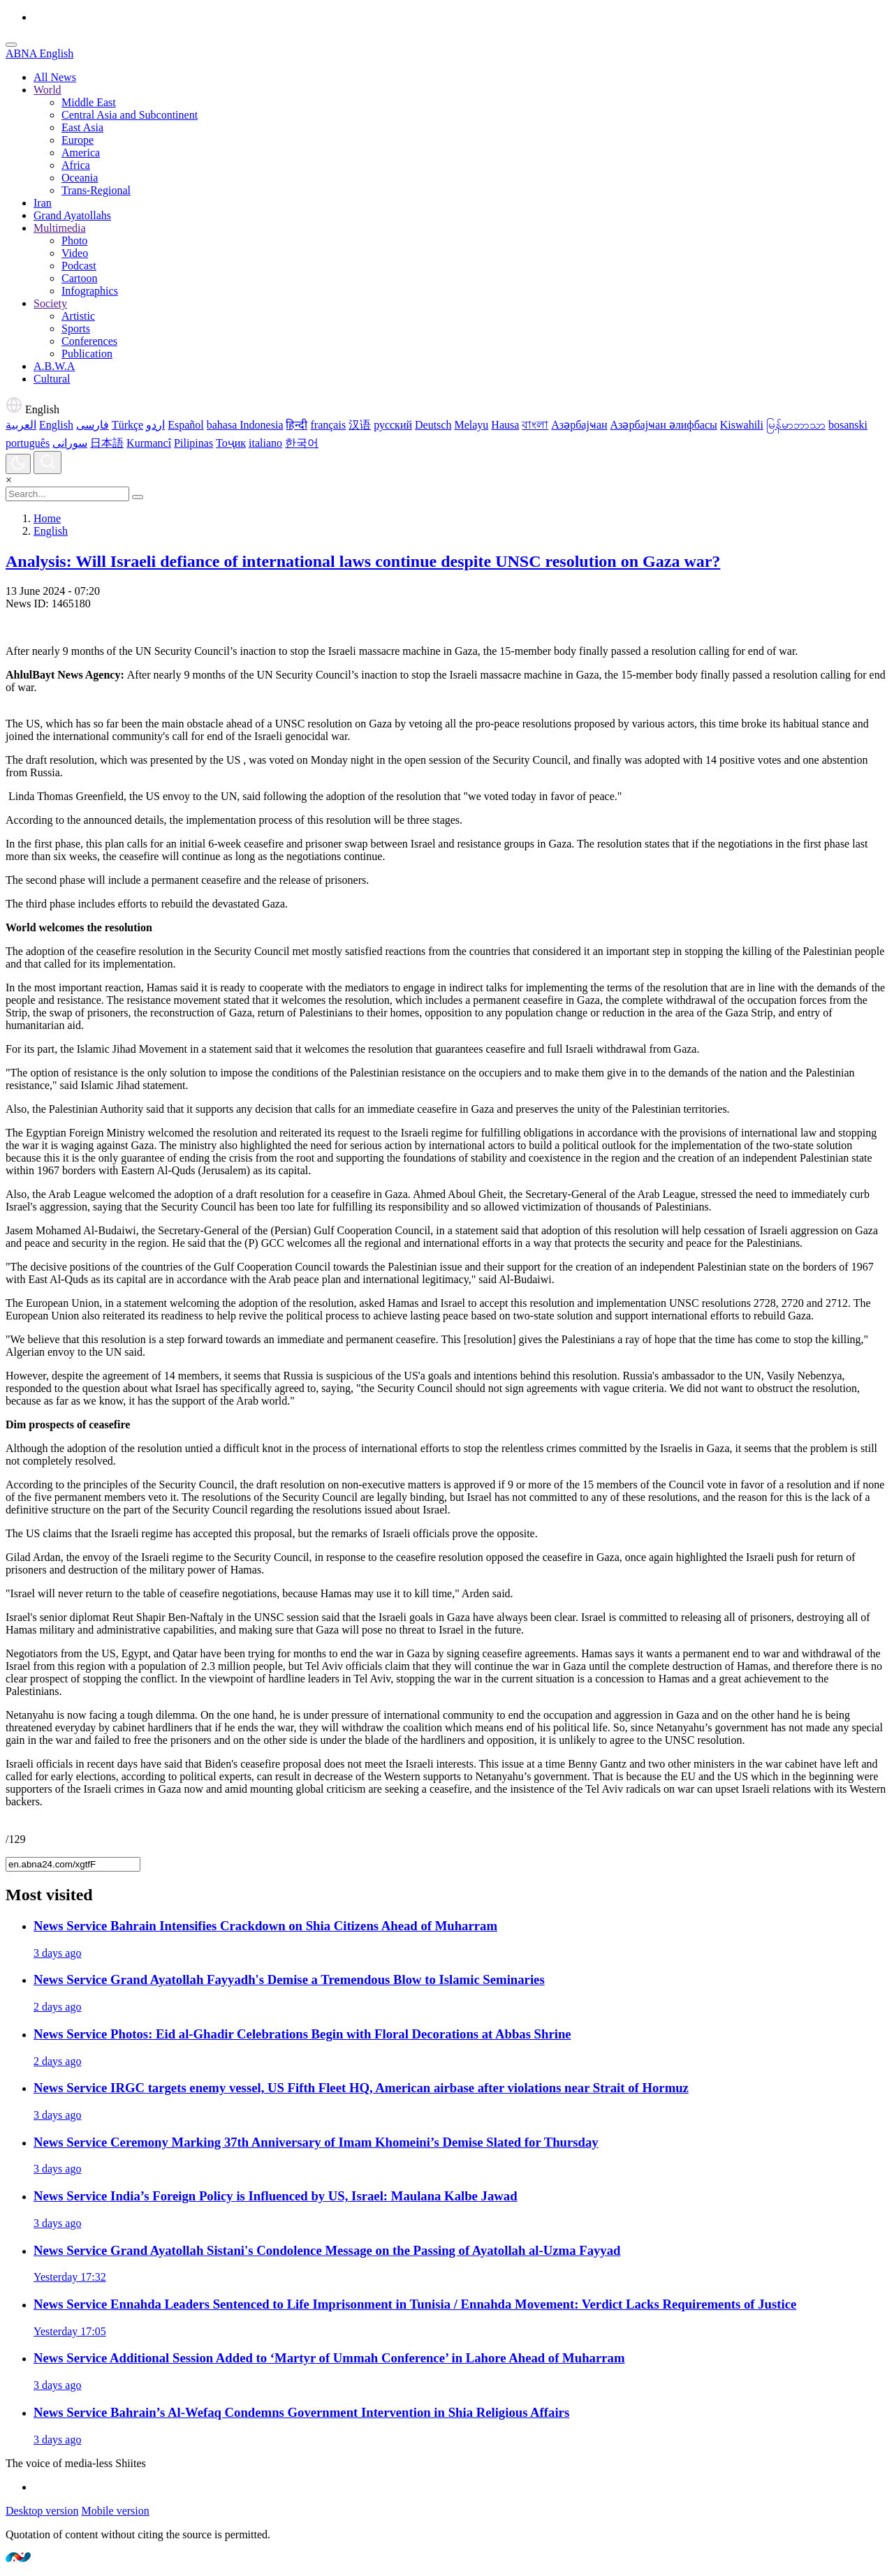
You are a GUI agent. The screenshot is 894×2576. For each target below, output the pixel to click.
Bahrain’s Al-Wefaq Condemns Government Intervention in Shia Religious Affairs (301, 2412)
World (47, 90)
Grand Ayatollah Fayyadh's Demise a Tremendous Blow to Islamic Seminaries (289, 1979)
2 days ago (57, 2007)
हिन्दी (296, 425)
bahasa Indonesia (245, 425)
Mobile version (115, 2511)
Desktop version (42, 2511)
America (80, 152)
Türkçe (127, 425)
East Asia (82, 127)
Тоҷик (231, 443)
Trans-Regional (96, 190)
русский (393, 425)
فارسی (92, 425)
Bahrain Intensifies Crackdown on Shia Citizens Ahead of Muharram (265, 1925)
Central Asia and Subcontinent (129, 115)
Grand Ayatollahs (72, 215)
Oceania (79, 178)
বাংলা (535, 425)
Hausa (505, 425)
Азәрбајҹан (579, 425)
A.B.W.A (54, 366)
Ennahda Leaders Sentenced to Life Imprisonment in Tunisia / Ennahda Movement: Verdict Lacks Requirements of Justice (415, 2304)
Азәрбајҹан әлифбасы (663, 425)
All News (55, 77)
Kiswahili (741, 425)
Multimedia (60, 228)
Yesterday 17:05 (70, 2331)
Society (50, 303)
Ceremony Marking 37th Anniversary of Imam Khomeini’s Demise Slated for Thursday (316, 2142)
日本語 (107, 443)
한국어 (301, 443)
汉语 (360, 425)
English (32, 409)
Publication (86, 354)
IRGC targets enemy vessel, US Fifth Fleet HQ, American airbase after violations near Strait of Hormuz (361, 2087)
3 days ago (57, 1953)
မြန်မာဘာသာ (796, 425)
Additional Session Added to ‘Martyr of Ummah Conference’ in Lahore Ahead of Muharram (329, 2358)
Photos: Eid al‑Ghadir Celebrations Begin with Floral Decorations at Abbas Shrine (302, 2034)
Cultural (52, 379)
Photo (74, 240)
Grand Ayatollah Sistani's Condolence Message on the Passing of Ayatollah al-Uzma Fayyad (327, 2250)
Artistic (78, 316)
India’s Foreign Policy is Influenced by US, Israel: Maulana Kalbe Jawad (276, 2196)
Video (74, 253)
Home (47, 518)
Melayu (471, 425)
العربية (21, 425)
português (28, 443)
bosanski (847, 425)
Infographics (89, 291)
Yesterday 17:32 (70, 2277)
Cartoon (79, 278)
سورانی (69, 443)
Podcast (78, 266)
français (328, 425)
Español (186, 425)
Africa (75, 165)
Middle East (88, 102)
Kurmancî (148, 443)
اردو (155, 425)
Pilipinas (193, 443)
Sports (75, 328)
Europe (77, 140)
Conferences (89, 341)
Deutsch (433, 425)
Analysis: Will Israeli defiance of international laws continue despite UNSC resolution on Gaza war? (363, 561)
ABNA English (39, 53)
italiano (265, 443)
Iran (43, 203)
